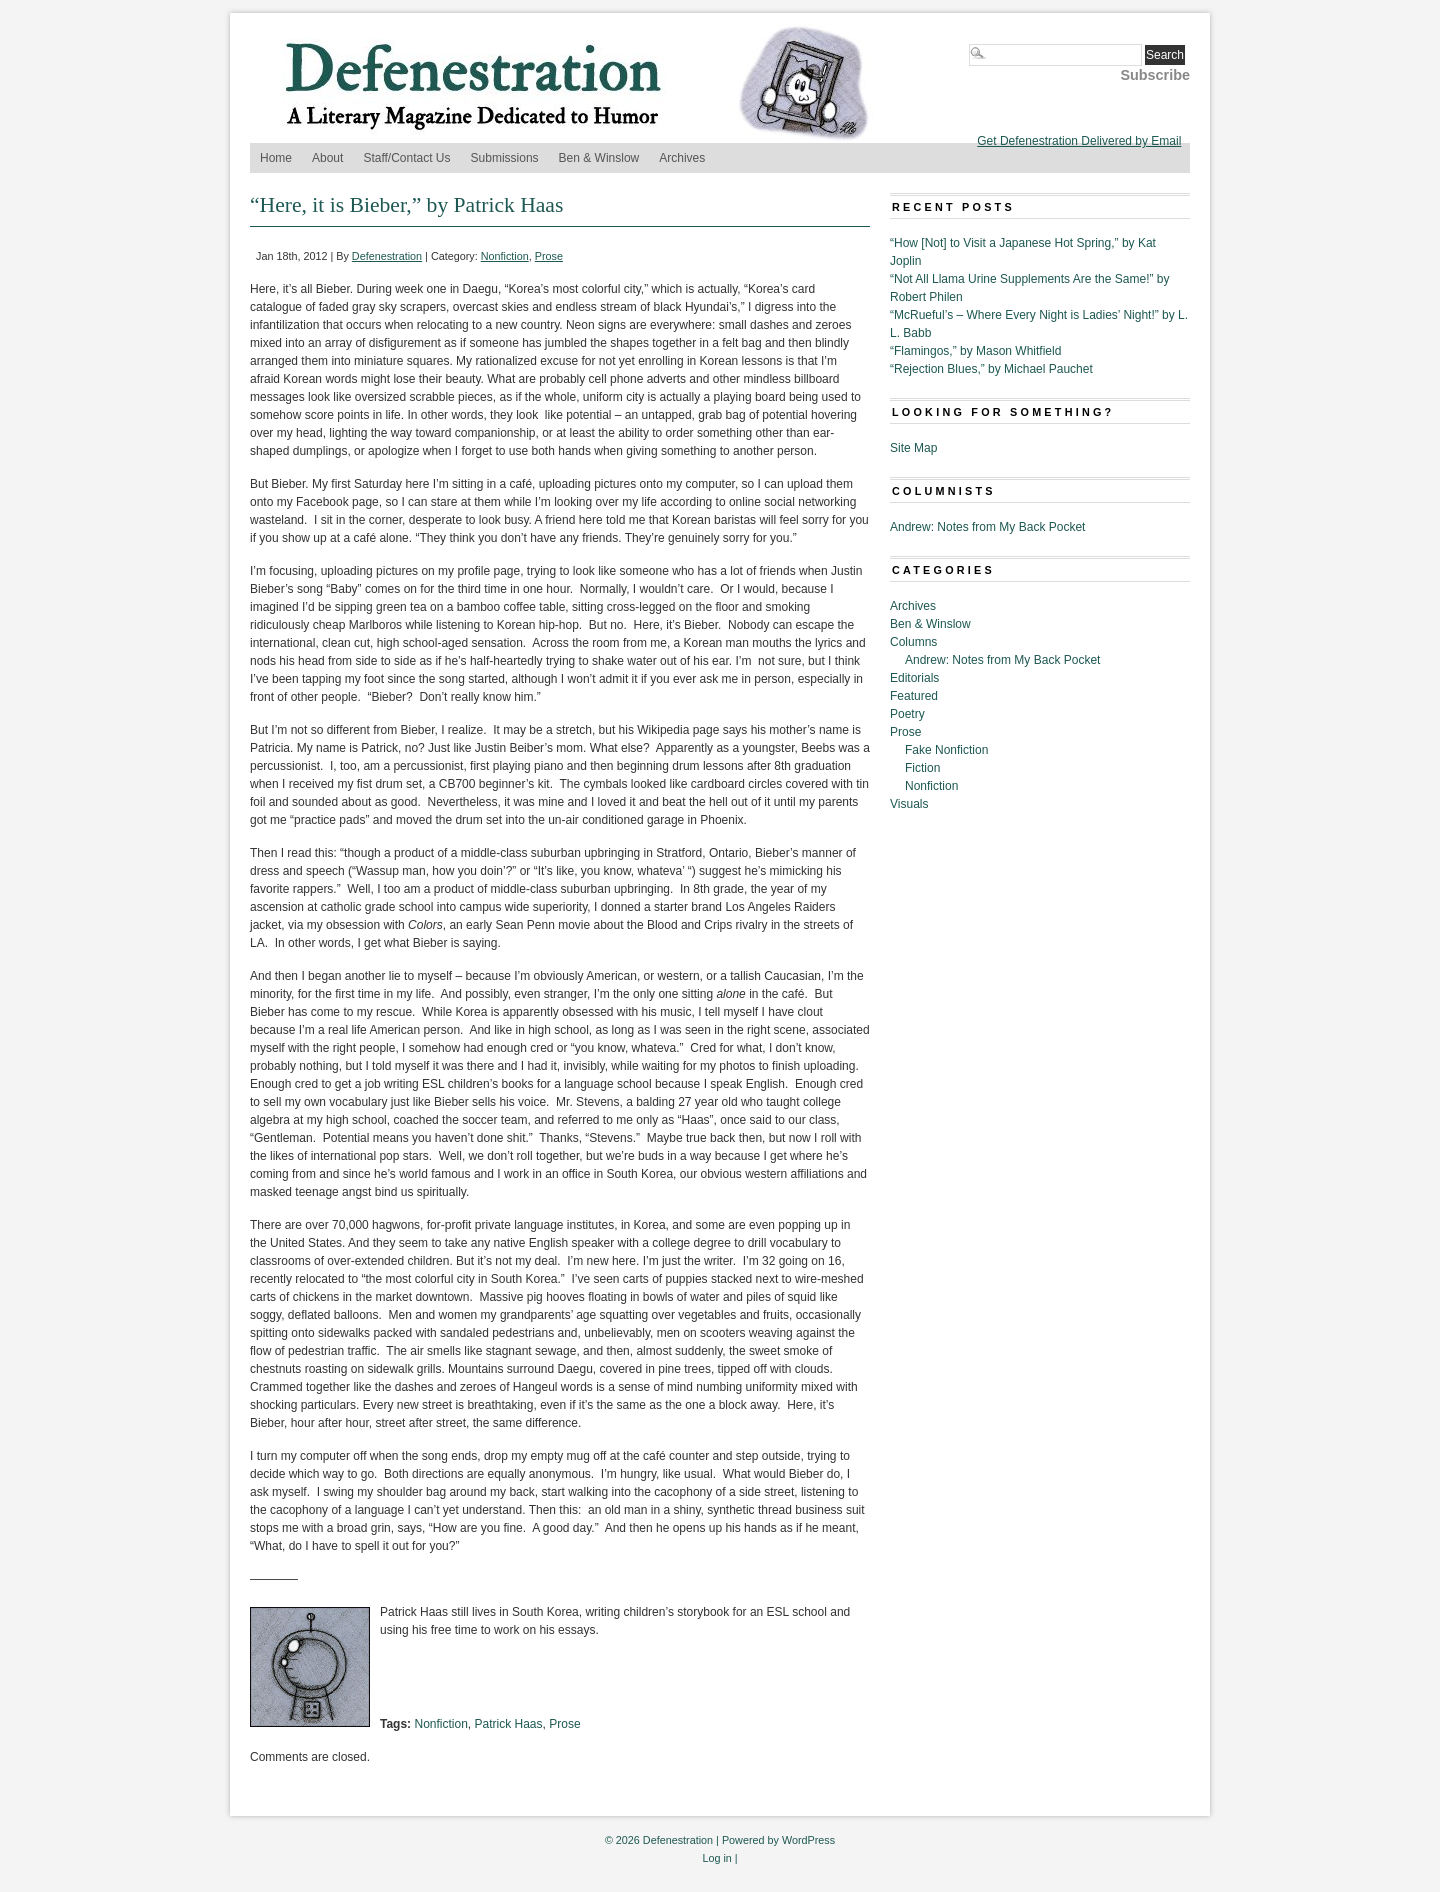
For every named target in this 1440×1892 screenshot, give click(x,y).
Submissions (505, 158)
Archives (682, 158)
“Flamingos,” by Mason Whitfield (975, 351)
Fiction (922, 768)
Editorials (914, 678)
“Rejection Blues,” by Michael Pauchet (991, 369)
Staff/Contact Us (406, 158)
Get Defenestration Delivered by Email (1079, 141)
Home (276, 158)
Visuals (909, 804)
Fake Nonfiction (946, 750)
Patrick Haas (509, 1724)
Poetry (907, 714)
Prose (549, 256)
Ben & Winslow (599, 158)
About (327, 158)
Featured (914, 696)
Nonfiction (505, 256)
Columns (913, 642)
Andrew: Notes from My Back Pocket (987, 527)
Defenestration (387, 256)
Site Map (913, 448)
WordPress (808, 1840)
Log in (716, 1858)
